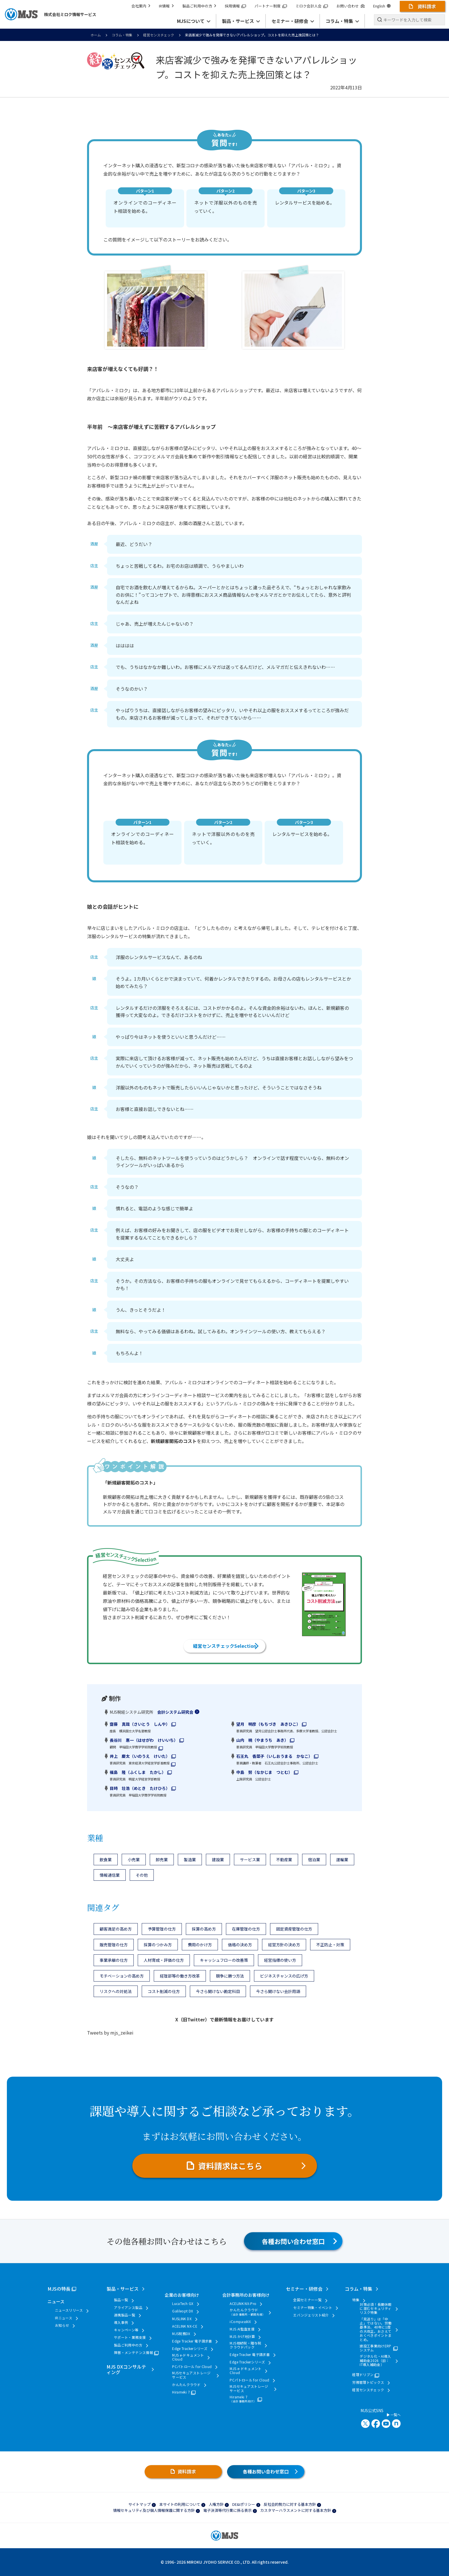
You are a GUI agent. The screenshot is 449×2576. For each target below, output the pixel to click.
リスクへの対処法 (116, 1991)
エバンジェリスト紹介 (311, 2315)
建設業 (218, 1859)
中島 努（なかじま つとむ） (264, 1772)
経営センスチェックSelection (224, 1645)
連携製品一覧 (124, 2315)
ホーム (95, 34)
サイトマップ (139, 2504)
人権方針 (216, 2504)
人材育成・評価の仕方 (164, 1960)
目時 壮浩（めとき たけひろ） (140, 1788)
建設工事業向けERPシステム (375, 2348)
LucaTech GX (182, 2304)
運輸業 (342, 1859)
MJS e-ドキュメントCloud (188, 2357)
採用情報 (235, 6)
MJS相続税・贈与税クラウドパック (245, 2345)
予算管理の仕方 (162, 1929)
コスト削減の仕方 (164, 1991)
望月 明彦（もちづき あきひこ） (268, 1724)
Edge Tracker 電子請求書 (192, 2341)
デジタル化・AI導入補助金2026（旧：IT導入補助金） (375, 2360)
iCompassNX (240, 2322)
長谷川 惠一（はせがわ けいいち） (144, 1740)
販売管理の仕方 (114, 1944)
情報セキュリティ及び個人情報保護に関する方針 (154, 2510)
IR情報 (166, 6)
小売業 (134, 1859)
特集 (355, 2300)
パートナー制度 (271, 6)
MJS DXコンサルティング (126, 2369)
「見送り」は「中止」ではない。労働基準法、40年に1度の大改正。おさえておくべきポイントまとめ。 (375, 2329)
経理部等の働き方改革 (180, 1976)
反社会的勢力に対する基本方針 (290, 2504)
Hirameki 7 (181, 2392)
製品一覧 (121, 2300)
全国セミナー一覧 (307, 2300)
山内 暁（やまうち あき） (262, 1740)
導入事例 (121, 2322)
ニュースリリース (69, 2310)
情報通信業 (110, 1875)
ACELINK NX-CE (184, 2326)
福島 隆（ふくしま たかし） (138, 1772)
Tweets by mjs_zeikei (110, 2032)
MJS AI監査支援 (242, 2329)
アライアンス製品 (128, 2308)
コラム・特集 (122, 34)
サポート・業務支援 (130, 2337)
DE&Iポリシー (243, 2504)
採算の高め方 (204, 1929)
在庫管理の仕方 (246, 1929)
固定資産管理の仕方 (294, 1929)
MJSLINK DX (182, 2319)
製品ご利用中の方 (199, 6)
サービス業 (250, 1859)
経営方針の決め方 (284, 1944)
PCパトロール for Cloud (192, 2367)
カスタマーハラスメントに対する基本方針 (295, 2510)
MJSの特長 (59, 2288)
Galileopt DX (182, 2311)
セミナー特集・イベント (312, 2308)
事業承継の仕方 (114, 1960)
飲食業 (106, 1859)
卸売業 (162, 1859)
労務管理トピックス (368, 2382)
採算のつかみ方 (158, 1944)
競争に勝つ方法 (230, 1976)
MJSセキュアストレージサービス (191, 2375)
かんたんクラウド (186, 2385)
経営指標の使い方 (280, 1960)
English (382, 6)
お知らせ (62, 2325)
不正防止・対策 (330, 1944)
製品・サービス (123, 2288)
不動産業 (284, 1859)
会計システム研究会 (175, 1712)
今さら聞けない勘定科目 (218, 1991)
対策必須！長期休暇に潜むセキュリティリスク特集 (375, 2308)
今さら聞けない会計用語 (278, 1991)
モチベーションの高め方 (122, 1976)
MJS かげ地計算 (242, 2336)
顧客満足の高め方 (116, 1929)
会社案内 (140, 6)
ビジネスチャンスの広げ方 (284, 1976)
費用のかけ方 (200, 1944)
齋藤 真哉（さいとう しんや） (140, 1724)
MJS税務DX (181, 2334)
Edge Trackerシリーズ (189, 2349)
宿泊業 (314, 1859)
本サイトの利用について (179, 2504)
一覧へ (394, 2415)
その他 (142, 1875)
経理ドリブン (362, 2375)
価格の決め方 (240, 1944)
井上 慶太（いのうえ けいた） (140, 1756)
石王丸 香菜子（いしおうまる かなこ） (274, 1756)
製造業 (190, 1859)
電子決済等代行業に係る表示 (227, 2510)
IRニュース (63, 2318)
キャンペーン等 (126, 2330)
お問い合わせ (350, 6)
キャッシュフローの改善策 (224, 1960)
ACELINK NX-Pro (243, 2304)
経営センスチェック (158, 34)
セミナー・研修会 (304, 2288)
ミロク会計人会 (312, 6)
